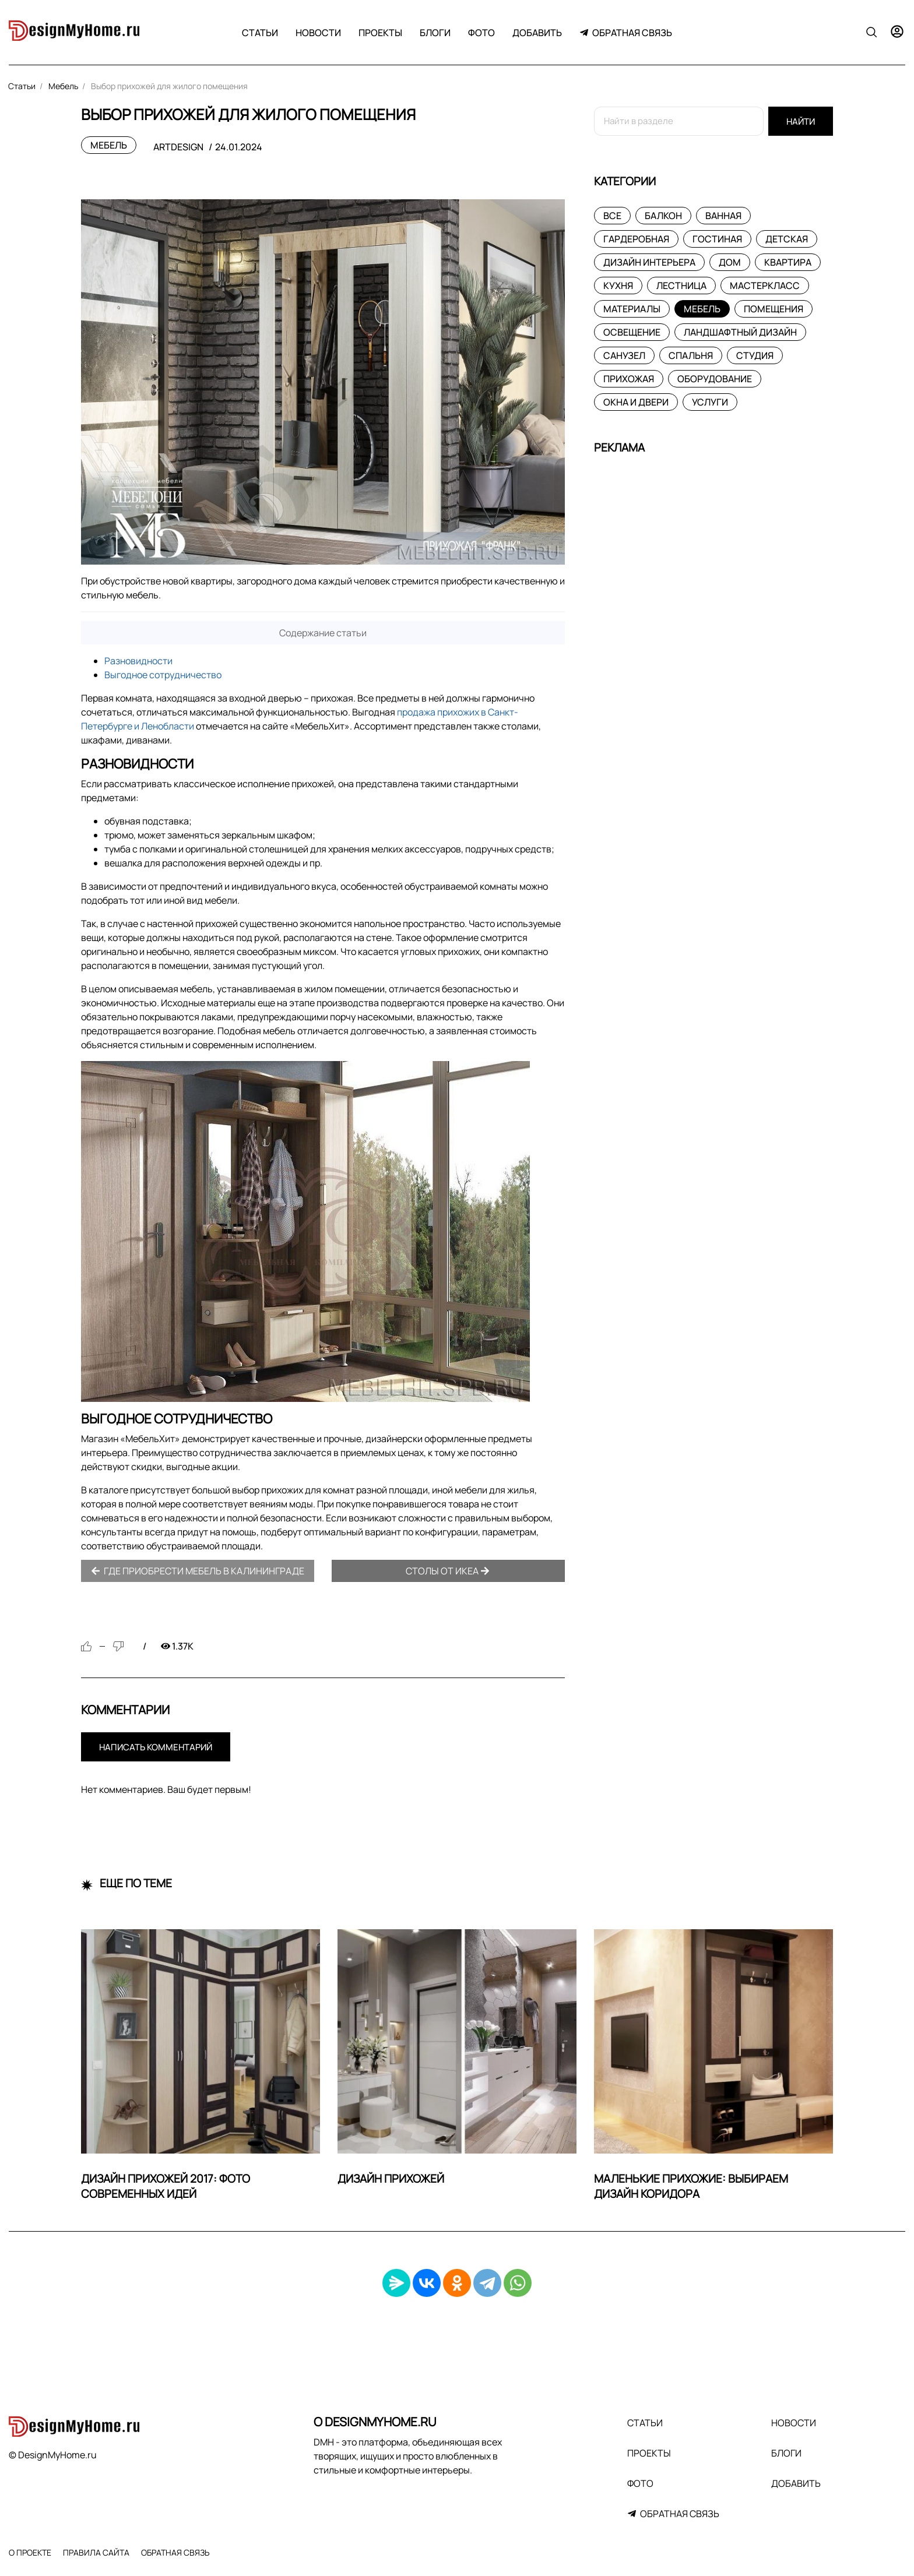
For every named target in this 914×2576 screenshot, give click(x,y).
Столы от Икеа (448, 1570)
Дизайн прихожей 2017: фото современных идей (165, 2186)
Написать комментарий (155, 1747)
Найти (800, 121)
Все (612, 215)
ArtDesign (178, 146)
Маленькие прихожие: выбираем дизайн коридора (691, 2186)
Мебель (108, 145)
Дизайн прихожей (391, 2178)
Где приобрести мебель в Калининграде (197, 1570)
